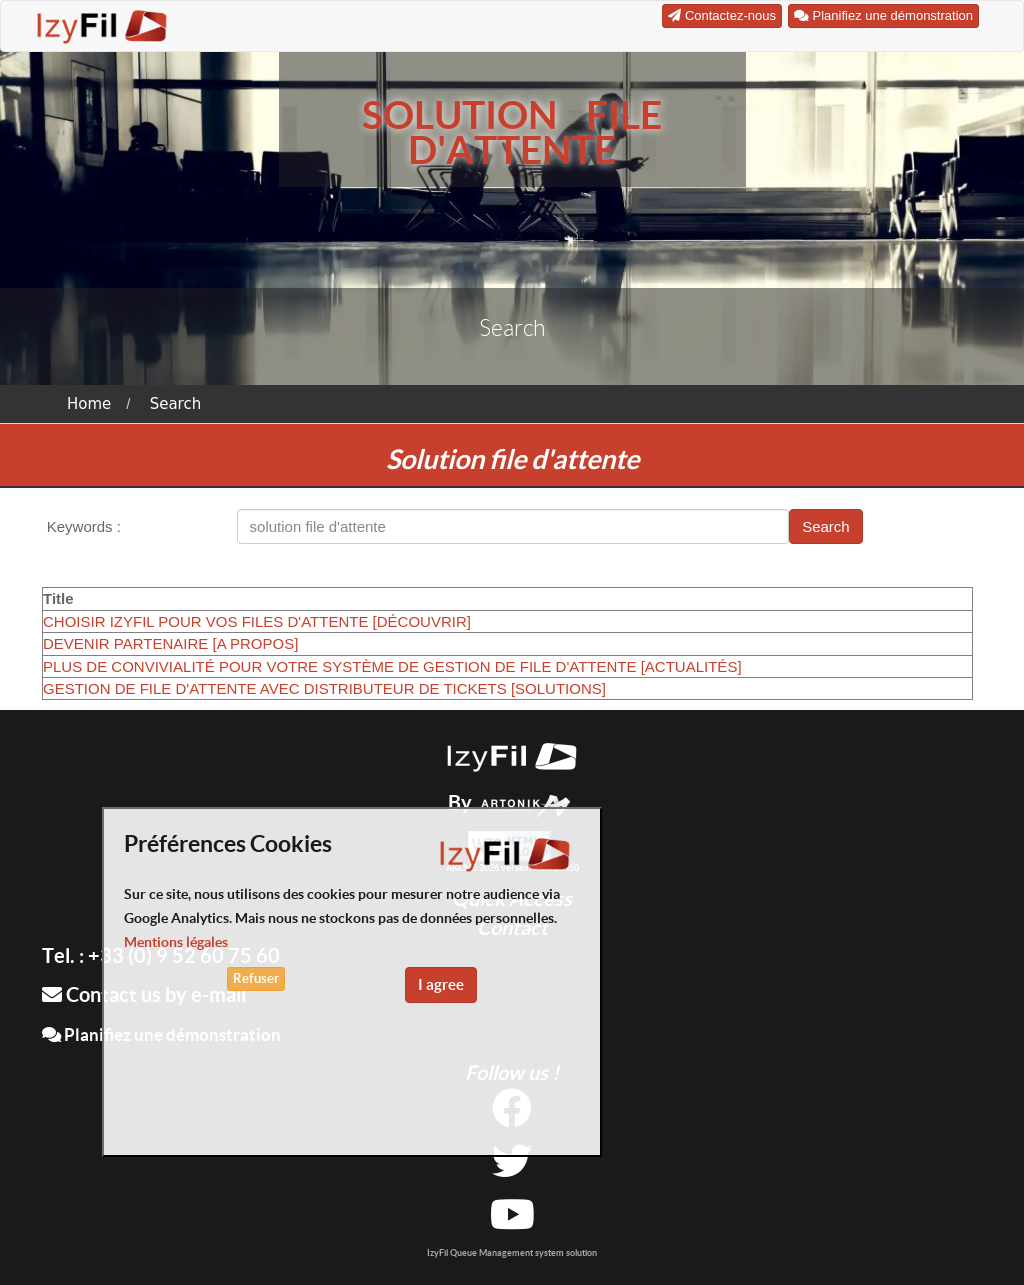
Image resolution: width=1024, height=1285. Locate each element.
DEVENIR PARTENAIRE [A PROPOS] (170, 643)
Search (176, 404)
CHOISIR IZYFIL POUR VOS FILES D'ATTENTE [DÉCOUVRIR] (257, 621)
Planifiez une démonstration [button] (883, 15)
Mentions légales (176, 942)
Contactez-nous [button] (722, 15)
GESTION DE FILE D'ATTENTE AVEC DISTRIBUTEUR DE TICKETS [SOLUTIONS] (324, 688)
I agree (441, 984)
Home (89, 404)
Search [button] (826, 526)
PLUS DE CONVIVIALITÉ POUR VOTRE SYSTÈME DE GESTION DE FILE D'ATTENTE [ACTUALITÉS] (392, 666)
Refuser (256, 978)
